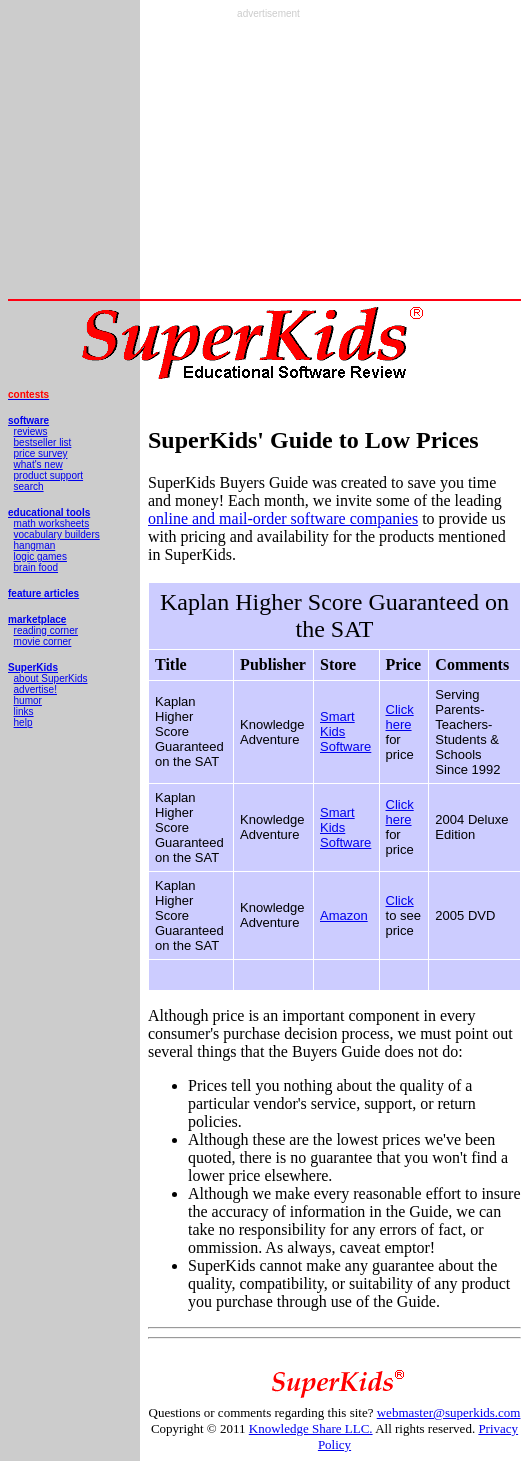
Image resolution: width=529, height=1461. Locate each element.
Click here (400, 717)
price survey (41, 453)
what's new (38, 464)
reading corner (46, 630)
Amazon (344, 915)
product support (49, 475)
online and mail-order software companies (283, 518)
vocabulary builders (57, 534)
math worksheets (52, 523)
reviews (31, 431)
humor (28, 700)
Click (400, 900)
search (29, 486)
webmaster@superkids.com (449, 1412)
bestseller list (43, 442)
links (24, 711)
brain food (36, 567)
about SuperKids (51, 678)
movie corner (43, 641)
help (23, 722)
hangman (35, 545)
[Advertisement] (268, 159)
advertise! (35, 689)
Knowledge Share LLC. (311, 1428)
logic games (40, 556)
